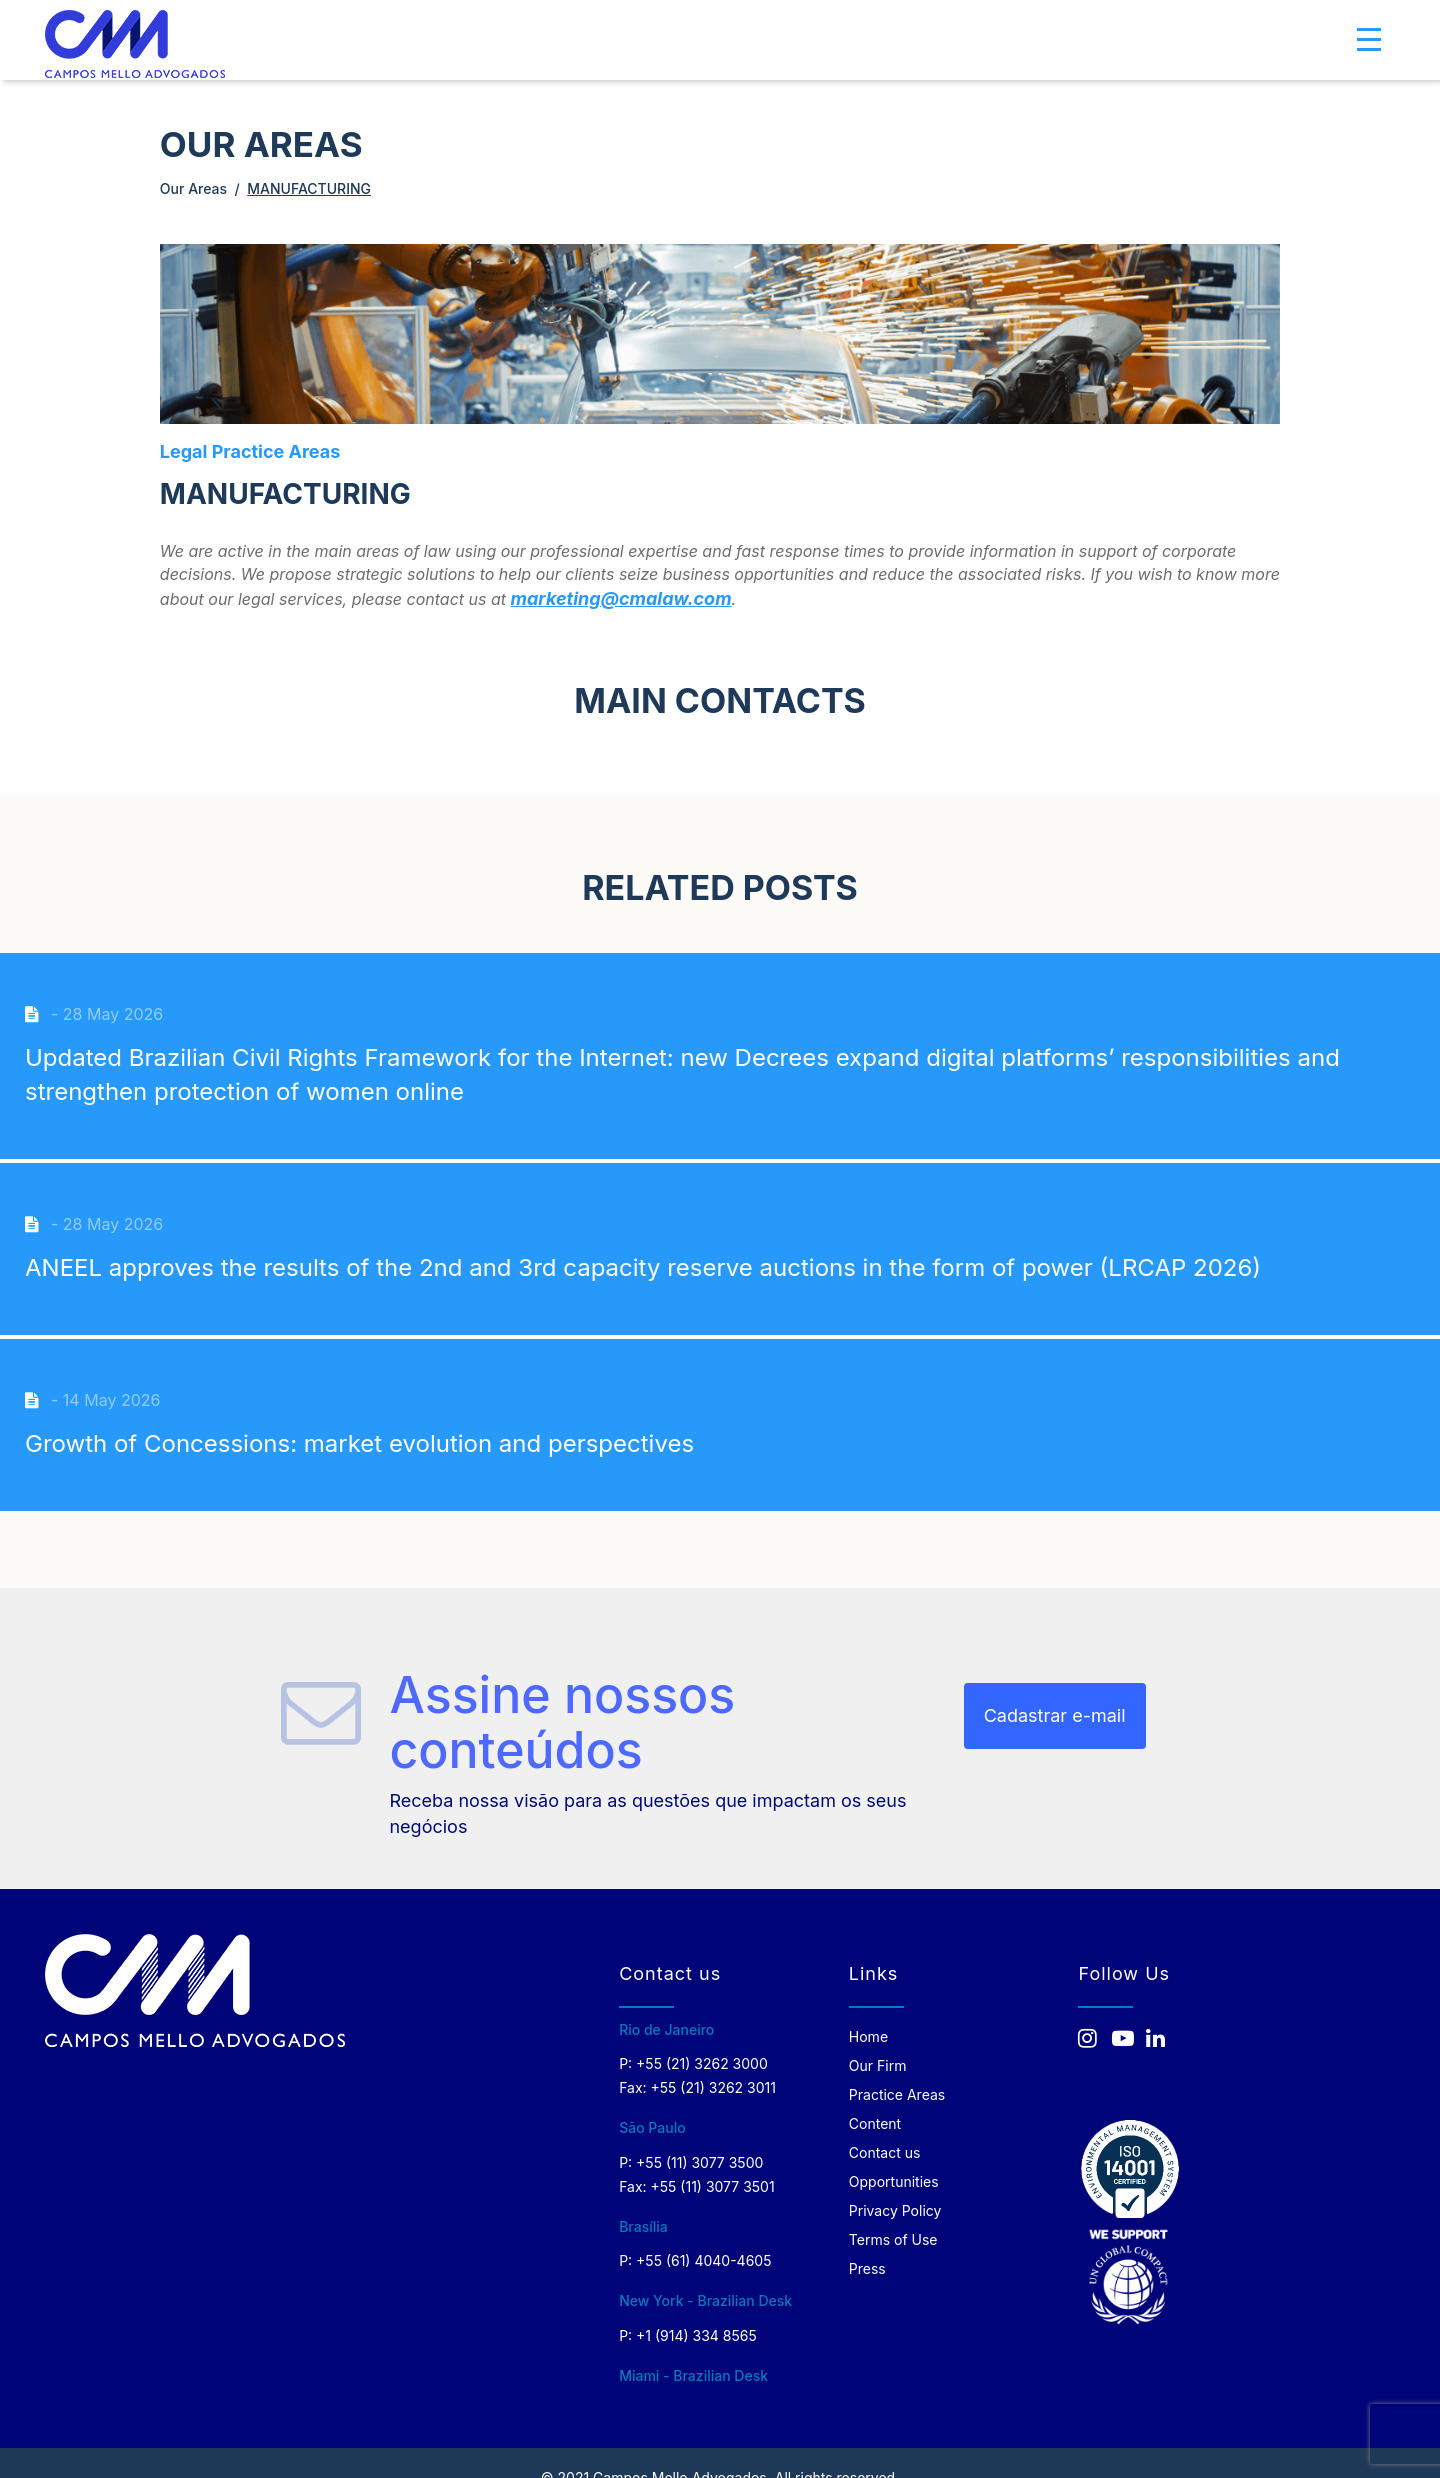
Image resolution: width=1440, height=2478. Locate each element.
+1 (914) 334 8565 (696, 2335)
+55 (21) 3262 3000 (702, 2063)
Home (868, 2036)
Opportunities (894, 2181)
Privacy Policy (895, 2210)
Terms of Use (893, 2239)
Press (867, 2268)
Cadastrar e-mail (1055, 1715)
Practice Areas (897, 2094)
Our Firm (878, 2065)
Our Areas (193, 188)
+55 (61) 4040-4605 (703, 2260)
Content (875, 2123)
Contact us (885, 2152)
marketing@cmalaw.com (621, 598)
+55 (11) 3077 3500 (699, 2162)
